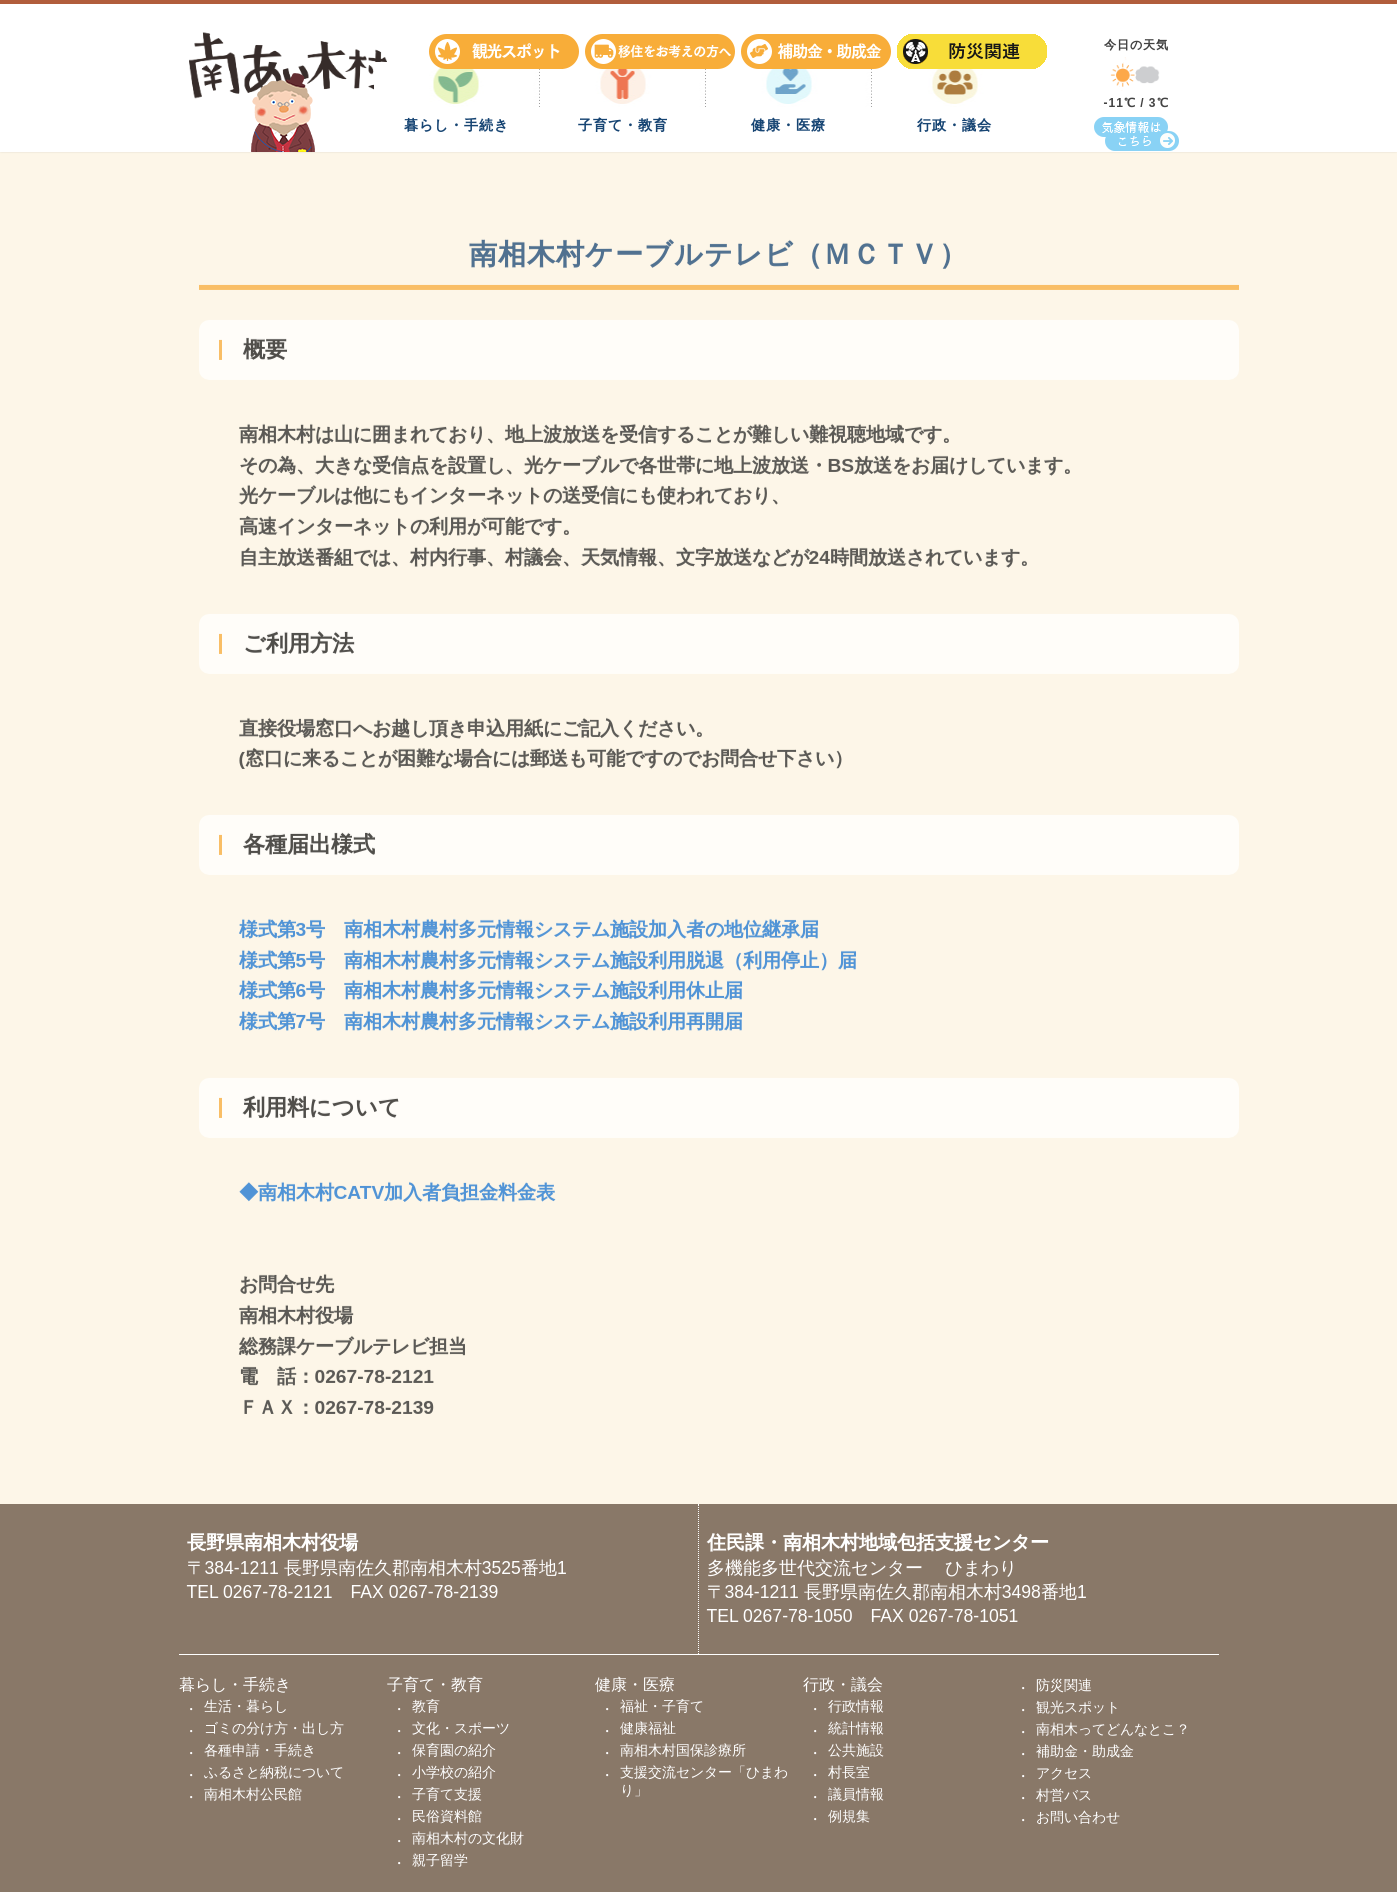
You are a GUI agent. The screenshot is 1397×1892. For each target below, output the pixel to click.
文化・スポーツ (461, 1728)
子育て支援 (447, 1794)
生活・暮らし (246, 1706)
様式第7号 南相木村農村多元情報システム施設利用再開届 (491, 1027)
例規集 (849, 1816)
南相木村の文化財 (468, 1838)
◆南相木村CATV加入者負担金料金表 (397, 1198)
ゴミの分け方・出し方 (274, 1728)
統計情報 (856, 1728)
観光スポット (507, 43)
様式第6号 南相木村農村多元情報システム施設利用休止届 (491, 996)
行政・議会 (954, 175)
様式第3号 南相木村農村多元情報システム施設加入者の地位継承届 (529, 935)
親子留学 (440, 1860)
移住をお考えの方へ (663, 43)
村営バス (1064, 1795)
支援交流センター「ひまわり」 (704, 1781)
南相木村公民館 (253, 1794)
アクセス (1064, 1773)
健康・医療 (788, 175)
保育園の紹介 (454, 1750)
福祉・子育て (662, 1706)
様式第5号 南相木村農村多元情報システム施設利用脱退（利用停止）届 (548, 965)
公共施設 (856, 1750)
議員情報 (856, 1794)
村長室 (849, 1772)
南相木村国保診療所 (683, 1750)
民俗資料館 (447, 1816)
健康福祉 (648, 1728)
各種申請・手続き (260, 1750)
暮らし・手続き (456, 175)
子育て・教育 (623, 175)
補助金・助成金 (819, 43)
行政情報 (856, 1706)
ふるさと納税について (274, 1772)
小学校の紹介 (454, 1772)
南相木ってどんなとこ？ (1113, 1729)
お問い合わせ (1078, 1817)
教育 (426, 1706)
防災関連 (975, 43)
